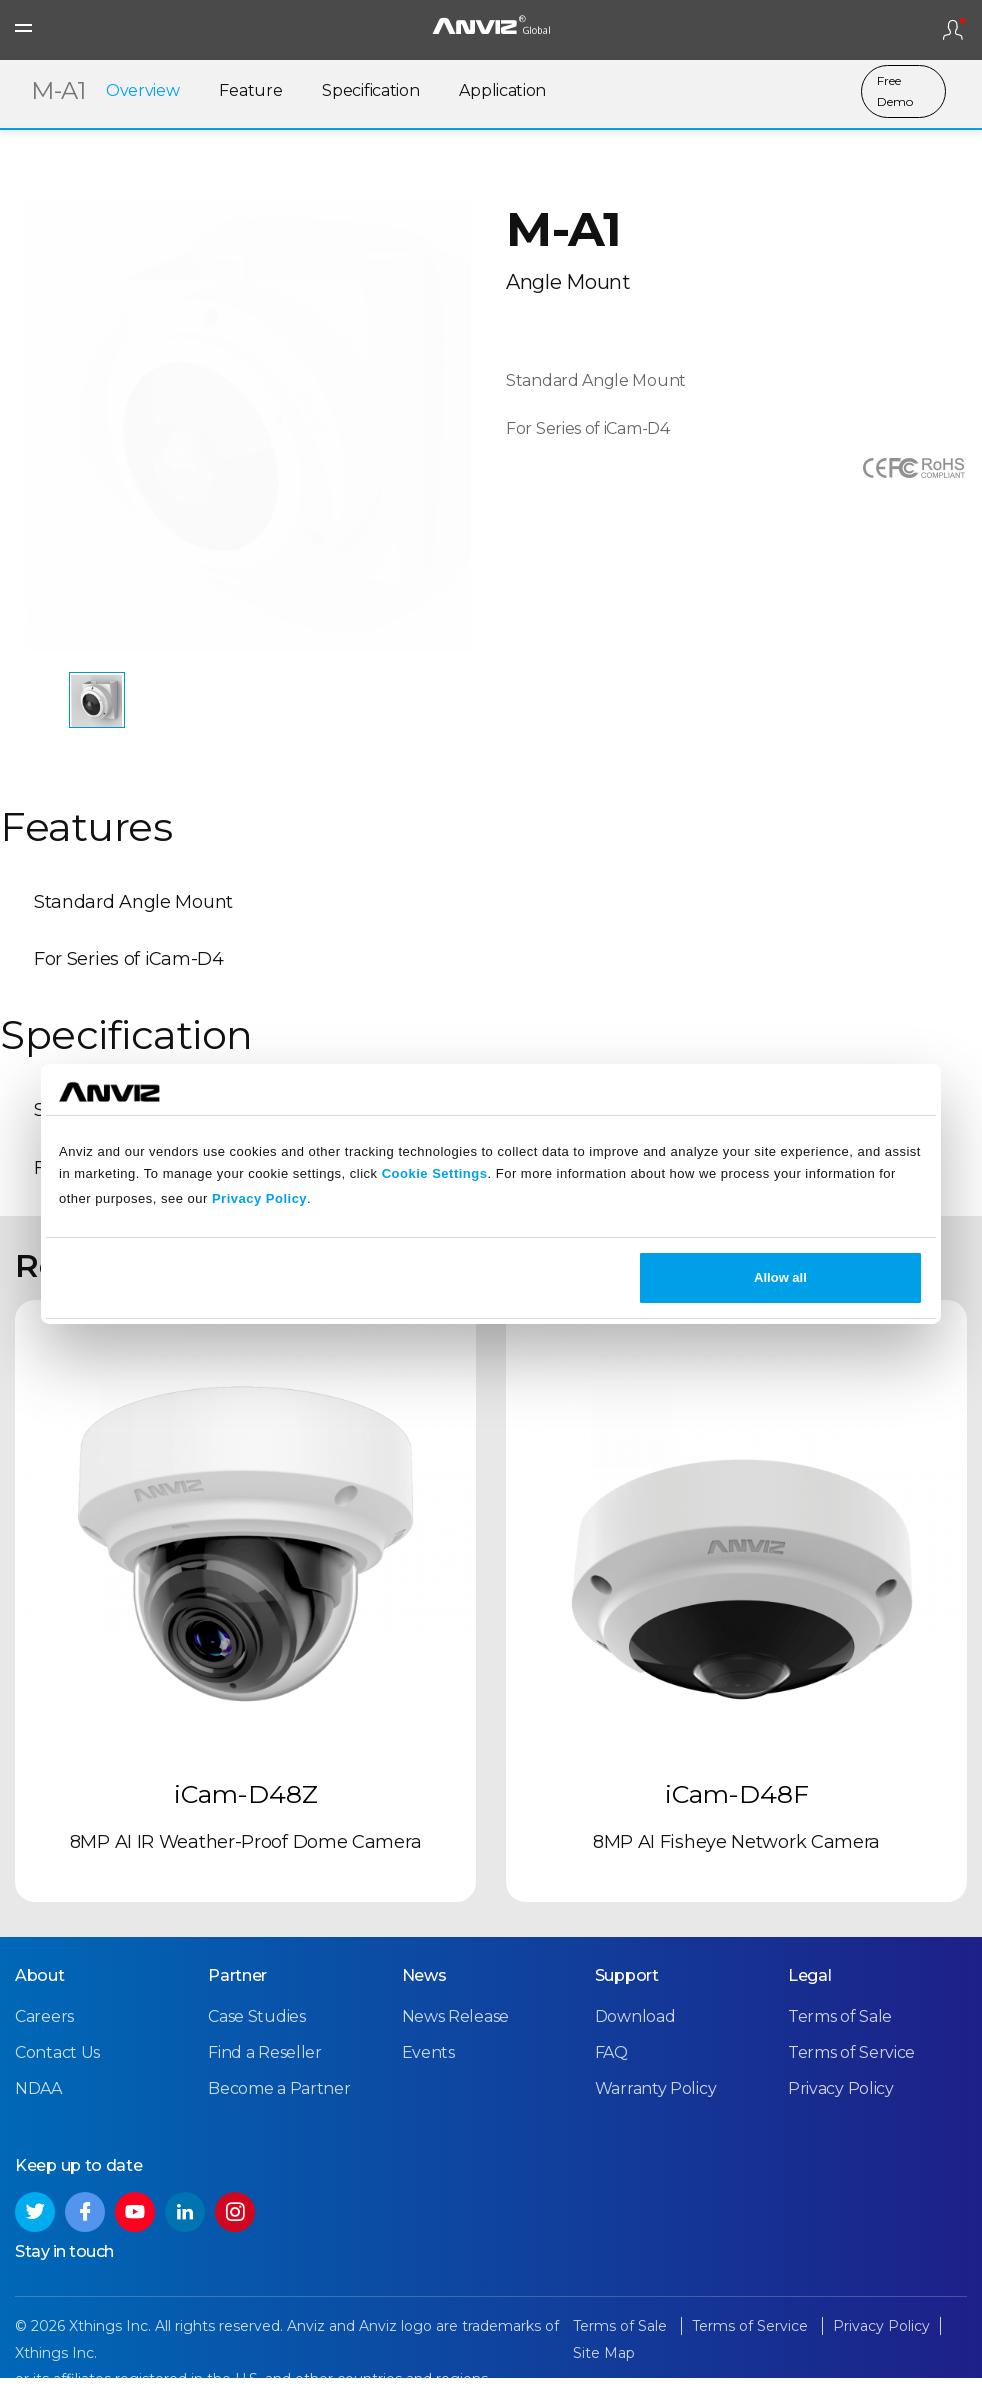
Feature (250, 92)
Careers (44, 2026)
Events (428, 2063)
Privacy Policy (259, 1198)
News (424, 1985)
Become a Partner (279, 2099)
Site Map (604, 2363)
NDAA (38, 2099)
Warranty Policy (656, 2099)
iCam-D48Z (246, 1806)
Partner (237, 1985)
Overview (143, 92)
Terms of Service (851, 2063)
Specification (370, 92)
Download (635, 2026)
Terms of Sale (840, 2026)
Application (502, 92)
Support (627, 1985)
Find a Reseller (265, 2063)
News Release (455, 2026)
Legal (810, 1985)
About (40, 1985)
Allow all (780, 1277)
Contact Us (57, 2063)
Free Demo (895, 92)
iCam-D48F (737, 1806)
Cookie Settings (435, 1173)
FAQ (611, 2063)
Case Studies (256, 2026)
